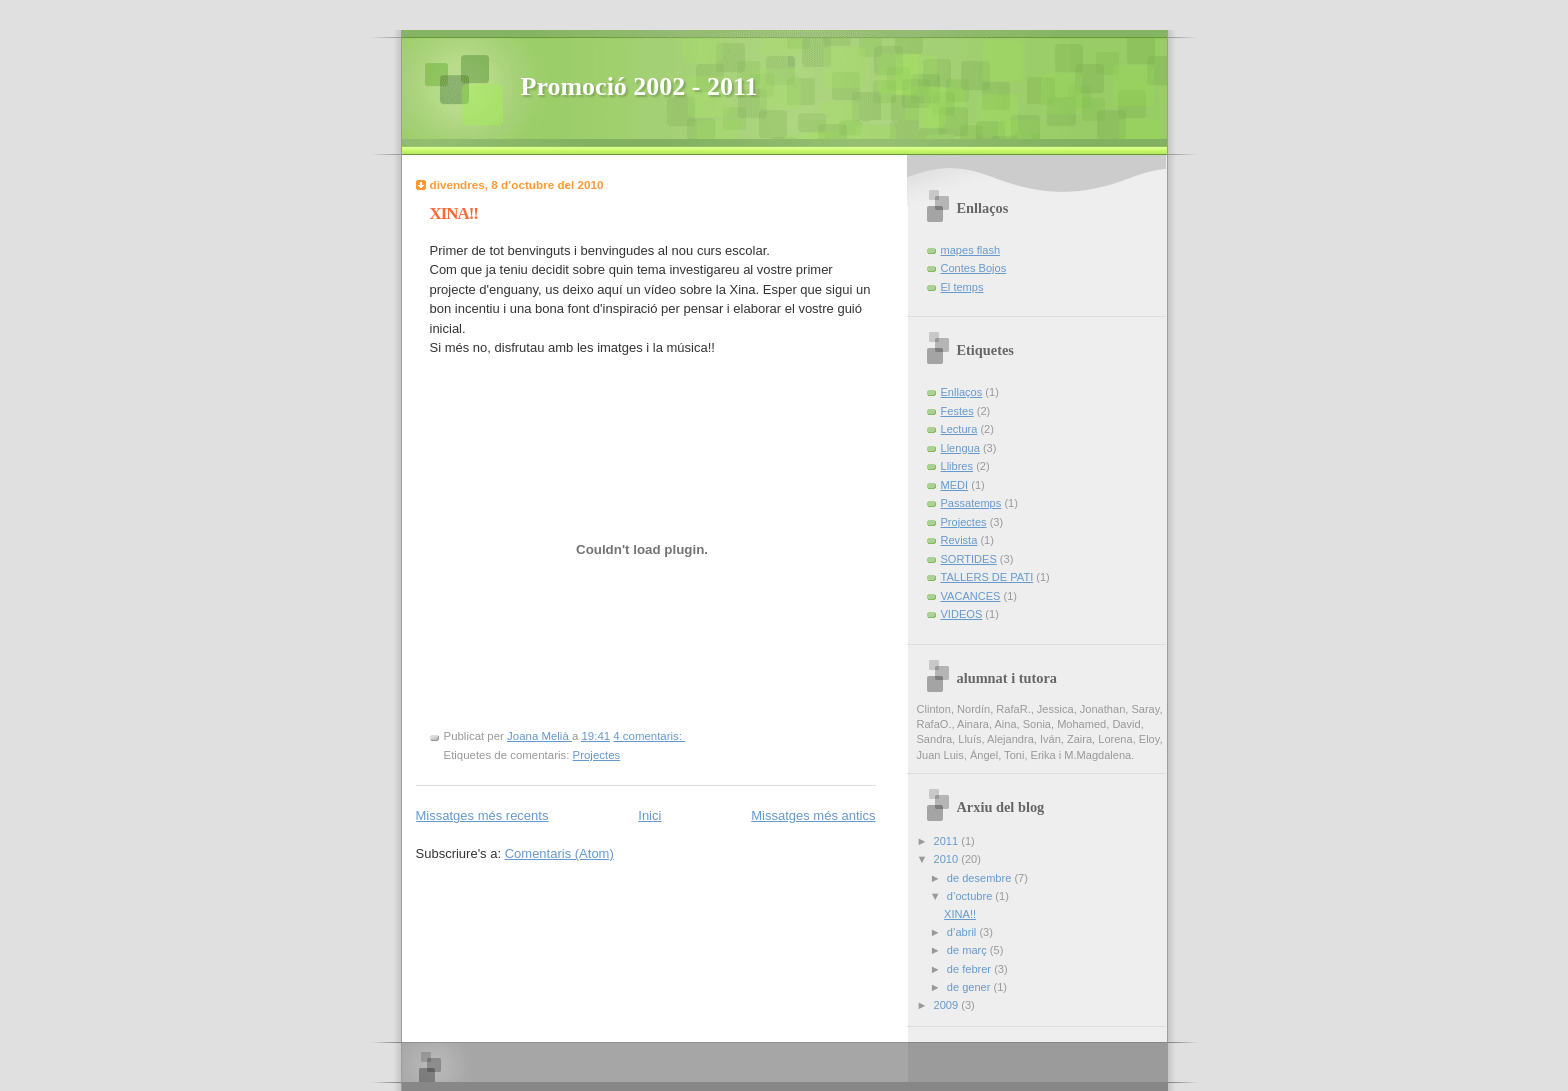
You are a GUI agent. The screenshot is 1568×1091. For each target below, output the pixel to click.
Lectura (959, 429)
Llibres (957, 466)
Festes (957, 411)
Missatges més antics (813, 815)
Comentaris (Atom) (559, 853)
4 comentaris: (649, 736)
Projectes (597, 755)
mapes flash (971, 250)
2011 (948, 841)
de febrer (970, 969)
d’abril (963, 932)
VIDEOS (962, 614)
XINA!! (454, 213)
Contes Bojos (974, 268)
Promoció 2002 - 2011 (639, 86)
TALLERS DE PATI (987, 577)
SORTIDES (969, 559)
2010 (948, 859)
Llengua (960, 448)
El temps (962, 287)
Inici (649, 815)
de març (968, 950)
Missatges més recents (482, 815)
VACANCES (971, 596)
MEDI (955, 485)
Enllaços (962, 392)
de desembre (981, 878)
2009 (948, 1005)
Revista (959, 540)
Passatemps (971, 503)
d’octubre (971, 896)
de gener (970, 987)
